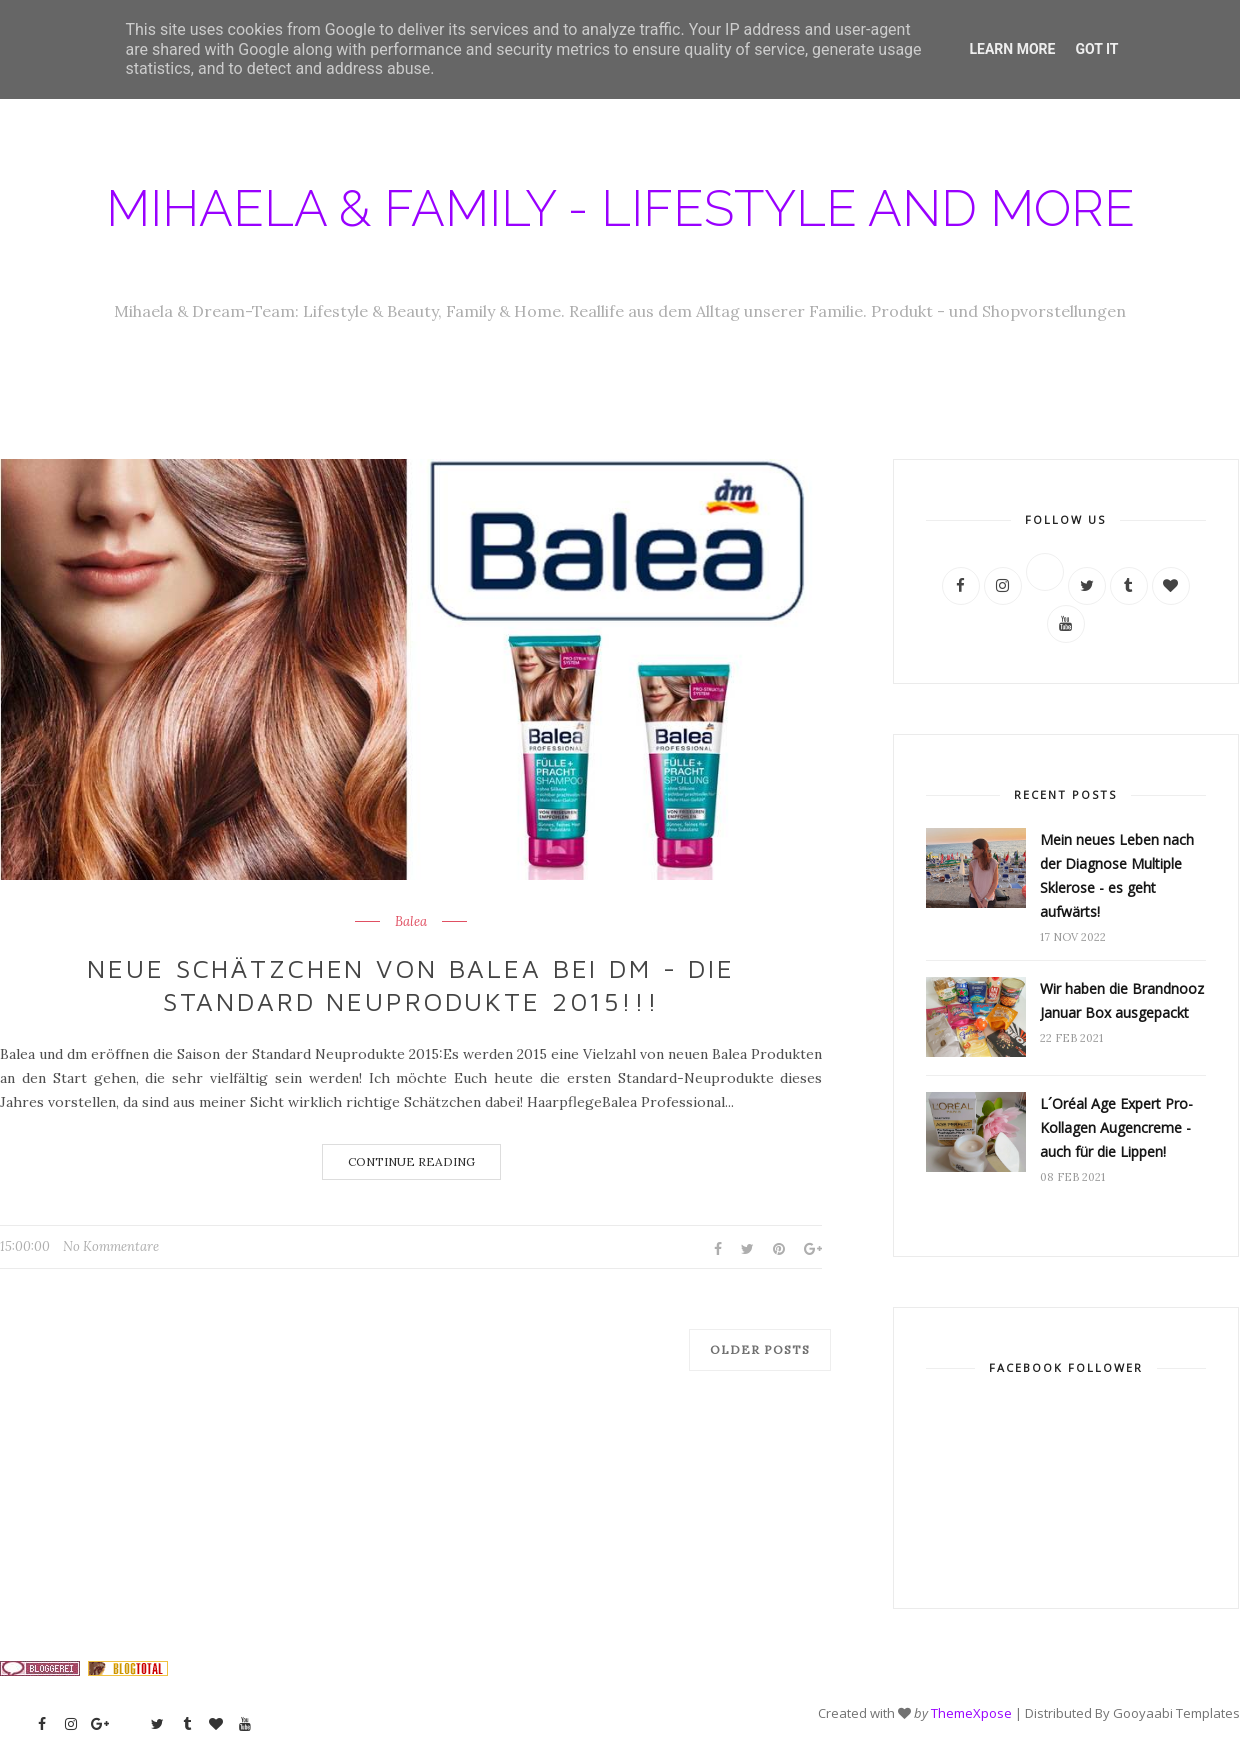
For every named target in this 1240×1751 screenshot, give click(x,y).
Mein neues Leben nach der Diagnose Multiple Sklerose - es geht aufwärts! (1117, 875)
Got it (1096, 49)
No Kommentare (111, 1246)
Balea (411, 922)
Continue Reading (411, 1161)
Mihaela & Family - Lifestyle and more (620, 208)
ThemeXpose (971, 1713)
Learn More (1012, 49)
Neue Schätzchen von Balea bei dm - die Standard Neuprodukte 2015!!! (411, 985)
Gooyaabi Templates (1176, 1713)
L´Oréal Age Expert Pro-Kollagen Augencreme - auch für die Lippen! (1116, 1127)
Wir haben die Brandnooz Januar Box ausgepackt (1122, 1000)
